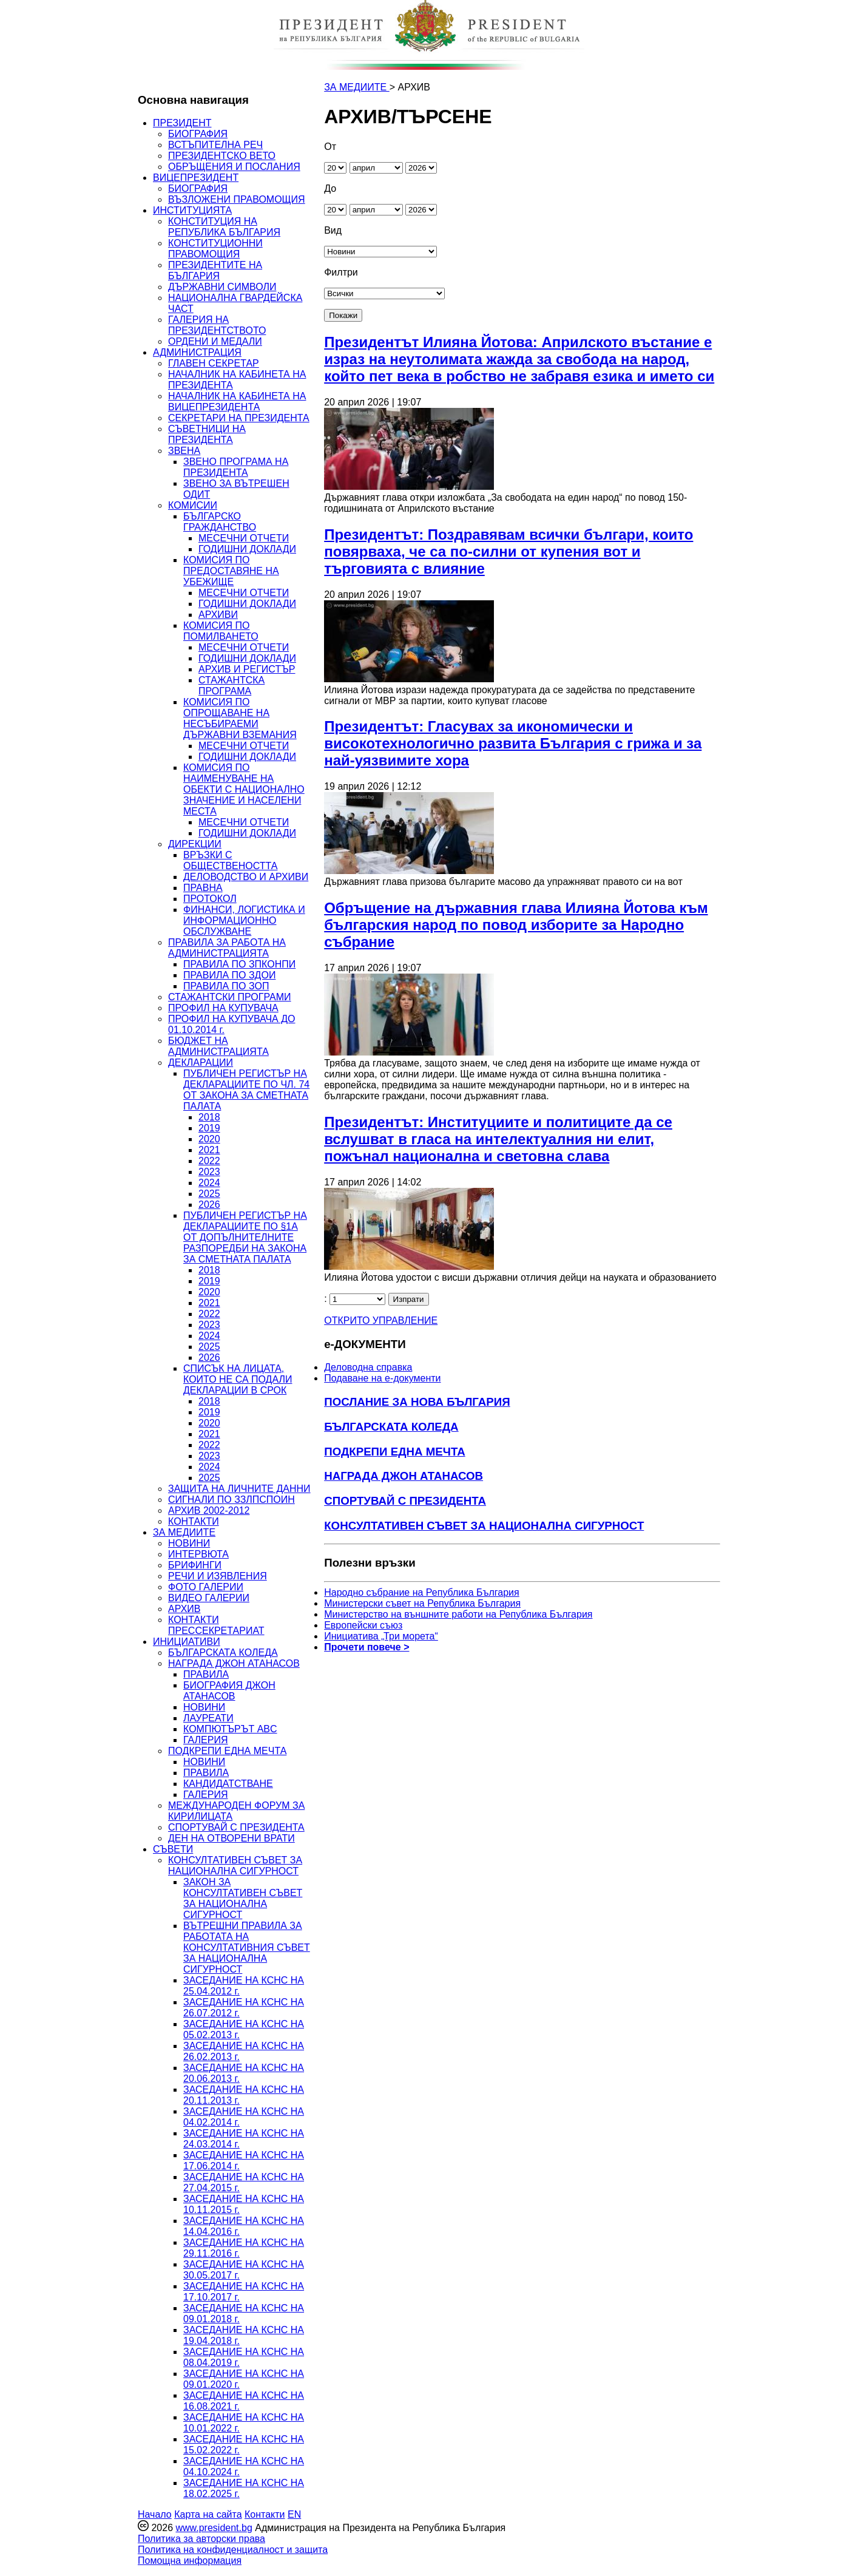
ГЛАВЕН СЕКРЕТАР (213, 363)
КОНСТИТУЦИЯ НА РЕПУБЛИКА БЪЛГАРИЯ (224, 226)
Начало (155, 2514)
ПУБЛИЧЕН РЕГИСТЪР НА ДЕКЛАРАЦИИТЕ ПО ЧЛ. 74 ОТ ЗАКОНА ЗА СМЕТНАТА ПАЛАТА (246, 1089)
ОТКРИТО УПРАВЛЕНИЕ (380, 1320)
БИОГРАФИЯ (198, 134)
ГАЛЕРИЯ (205, 1740)
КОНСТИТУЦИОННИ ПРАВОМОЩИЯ (215, 248)
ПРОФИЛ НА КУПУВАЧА (223, 1008)
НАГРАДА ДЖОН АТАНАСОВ (234, 1663)
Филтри (341, 272)
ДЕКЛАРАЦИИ (200, 1062)
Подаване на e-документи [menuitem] (382, 1378)
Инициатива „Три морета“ (381, 1636)
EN (294, 2514)
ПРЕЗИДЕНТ (182, 123)
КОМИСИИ (192, 505)
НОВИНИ (189, 1543)
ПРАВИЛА (206, 1674)
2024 (209, 1183)
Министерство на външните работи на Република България (458, 1614)
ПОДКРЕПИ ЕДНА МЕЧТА (227, 1751)
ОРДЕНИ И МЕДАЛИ (215, 341)
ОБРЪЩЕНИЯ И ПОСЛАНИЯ (234, 166)
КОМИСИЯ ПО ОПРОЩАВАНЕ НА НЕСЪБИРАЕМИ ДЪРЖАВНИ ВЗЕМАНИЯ (240, 718)
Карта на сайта (208, 2514)
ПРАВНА (203, 888)
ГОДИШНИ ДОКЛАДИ (247, 549)
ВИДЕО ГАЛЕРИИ (208, 1598)
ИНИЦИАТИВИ (186, 1641)
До (330, 188)
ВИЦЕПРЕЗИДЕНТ (195, 177)
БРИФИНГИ (194, 1565)
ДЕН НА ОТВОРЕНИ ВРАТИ (231, 1838)
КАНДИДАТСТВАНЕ (228, 1783)
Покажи (343, 315)
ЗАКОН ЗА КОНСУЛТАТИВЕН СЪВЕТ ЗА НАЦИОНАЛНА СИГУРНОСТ (242, 1898)
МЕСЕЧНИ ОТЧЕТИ (243, 538)
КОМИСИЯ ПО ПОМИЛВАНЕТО (220, 631)
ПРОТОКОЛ (210, 898)
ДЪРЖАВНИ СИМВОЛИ (222, 287)
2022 (209, 1161)
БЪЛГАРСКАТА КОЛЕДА (223, 1652)
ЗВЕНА (184, 451)
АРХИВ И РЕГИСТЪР (247, 669)
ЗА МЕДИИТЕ (184, 1532)
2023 (209, 1172)
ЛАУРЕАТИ (208, 1718)
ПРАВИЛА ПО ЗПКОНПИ (239, 964)
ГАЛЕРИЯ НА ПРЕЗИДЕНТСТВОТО (217, 325)
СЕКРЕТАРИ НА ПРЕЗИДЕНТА (238, 418)
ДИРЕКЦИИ (194, 844)
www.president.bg (213, 2528)
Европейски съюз (363, 1625)
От (330, 146)
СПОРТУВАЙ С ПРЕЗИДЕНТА (236, 1827)
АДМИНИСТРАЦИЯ (197, 352)
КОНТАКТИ (193, 1521)
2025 (209, 1193)
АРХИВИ (218, 614)
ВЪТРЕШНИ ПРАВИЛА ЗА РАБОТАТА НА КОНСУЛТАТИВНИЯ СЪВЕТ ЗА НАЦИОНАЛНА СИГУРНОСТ (246, 1947)
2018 (209, 1117)
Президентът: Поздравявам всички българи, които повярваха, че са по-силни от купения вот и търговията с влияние (508, 551)
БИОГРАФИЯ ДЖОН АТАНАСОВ (229, 1690)
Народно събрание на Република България (421, 1592)
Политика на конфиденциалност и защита (233, 2549)
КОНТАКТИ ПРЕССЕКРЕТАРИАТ (216, 1625)
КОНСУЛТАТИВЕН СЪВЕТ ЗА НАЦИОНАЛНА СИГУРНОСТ (235, 1865)
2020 (209, 1139)
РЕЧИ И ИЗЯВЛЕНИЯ (217, 1576)
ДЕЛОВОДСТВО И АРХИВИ (245, 877)
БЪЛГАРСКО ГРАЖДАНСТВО (219, 521)
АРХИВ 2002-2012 (208, 1510)
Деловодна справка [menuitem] (368, 1367)
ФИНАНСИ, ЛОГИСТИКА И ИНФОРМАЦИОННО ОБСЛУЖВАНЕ (244, 920)
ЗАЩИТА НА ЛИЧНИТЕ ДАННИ (239, 1488)
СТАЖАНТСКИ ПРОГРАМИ (229, 997)
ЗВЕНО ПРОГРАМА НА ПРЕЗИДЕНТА (235, 467)
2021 (209, 1150)
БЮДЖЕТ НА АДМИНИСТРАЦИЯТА (218, 1046)
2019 (209, 1128)
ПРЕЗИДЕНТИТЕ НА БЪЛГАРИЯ (215, 270)
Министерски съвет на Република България (422, 1603)
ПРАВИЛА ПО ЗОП (226, 986)
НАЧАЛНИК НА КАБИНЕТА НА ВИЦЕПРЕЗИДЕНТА (237, 401)
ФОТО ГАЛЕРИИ (205, 1587)
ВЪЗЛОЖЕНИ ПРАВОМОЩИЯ (236, 199)
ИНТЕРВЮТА (198, 1554)
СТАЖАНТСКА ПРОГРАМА (231, 685)
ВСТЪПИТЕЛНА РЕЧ (215, 145)
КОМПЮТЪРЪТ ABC (230, 1729)
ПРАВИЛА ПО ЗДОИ (229, 975)
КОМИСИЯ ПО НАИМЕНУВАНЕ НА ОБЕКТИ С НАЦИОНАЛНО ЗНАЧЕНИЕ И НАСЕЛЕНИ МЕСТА (244, 789)
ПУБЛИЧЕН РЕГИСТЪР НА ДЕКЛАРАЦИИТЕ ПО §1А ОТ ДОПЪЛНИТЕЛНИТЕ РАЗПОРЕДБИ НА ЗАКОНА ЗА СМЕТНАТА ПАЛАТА (245, 1237)
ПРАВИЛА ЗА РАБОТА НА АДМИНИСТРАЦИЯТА (227, 947)
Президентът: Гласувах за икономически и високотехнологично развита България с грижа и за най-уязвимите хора (512, 743)
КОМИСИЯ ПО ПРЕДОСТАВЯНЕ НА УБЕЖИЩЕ (231, 571)
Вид (333, 230)
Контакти (265, 2514)
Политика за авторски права (201, 2539)
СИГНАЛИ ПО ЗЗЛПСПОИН (231, 1499)
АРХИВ (184, 1609)
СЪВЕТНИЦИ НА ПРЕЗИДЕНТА (207, 434)
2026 (209, 1204)
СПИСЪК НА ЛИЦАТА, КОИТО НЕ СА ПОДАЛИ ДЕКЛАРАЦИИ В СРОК (237, 1379)
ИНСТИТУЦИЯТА (192, 210)
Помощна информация (190, 2560)
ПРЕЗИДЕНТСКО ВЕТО (221, 156)
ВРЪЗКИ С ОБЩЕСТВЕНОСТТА (230, 860)
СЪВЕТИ (173, 1849)
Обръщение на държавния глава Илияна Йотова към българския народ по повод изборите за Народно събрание (516, 925)
